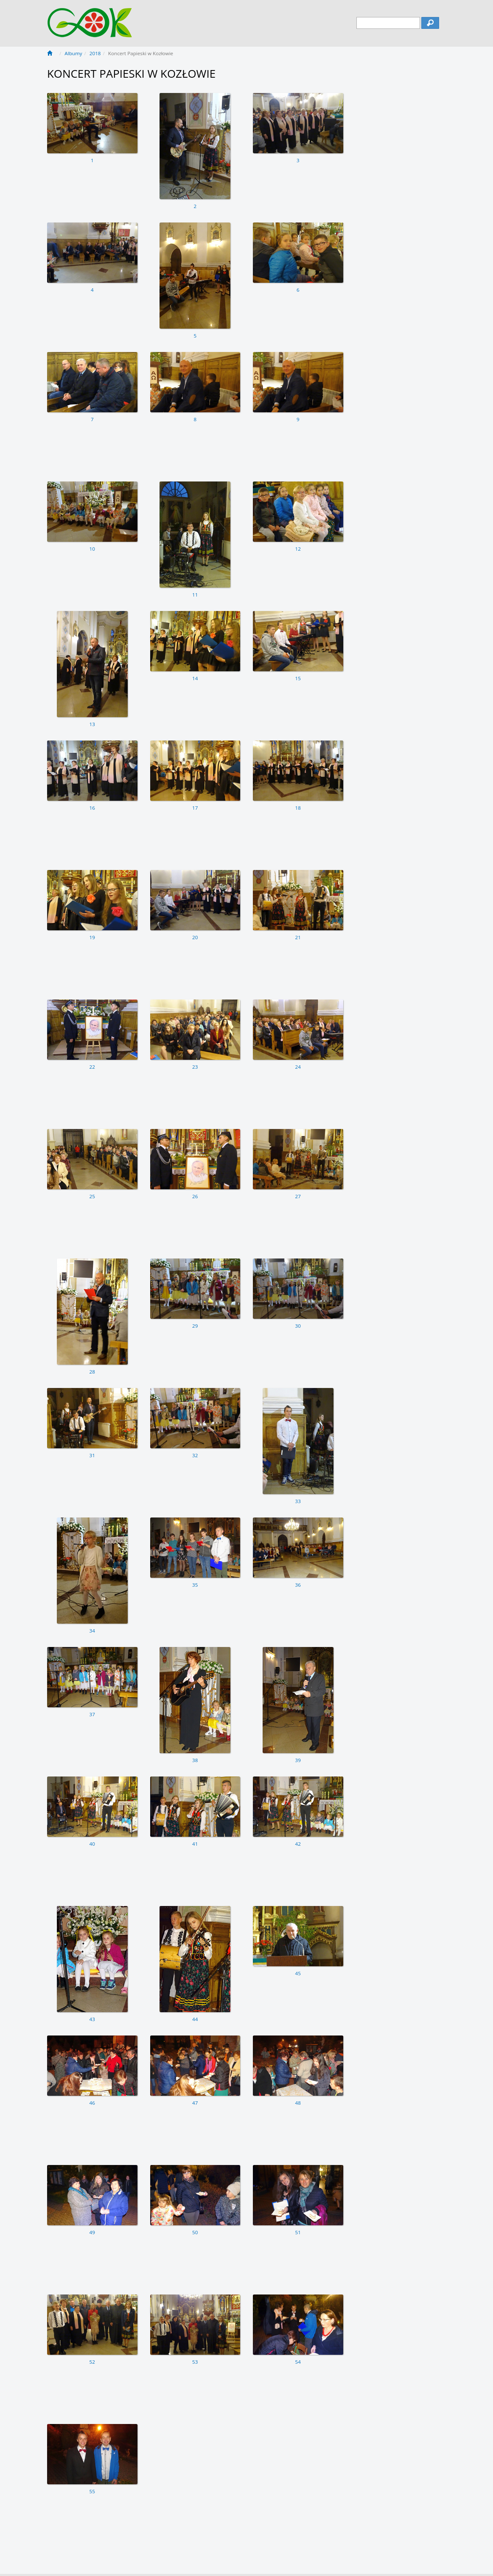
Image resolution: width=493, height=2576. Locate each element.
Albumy (73, 53)
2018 (95, 53)
